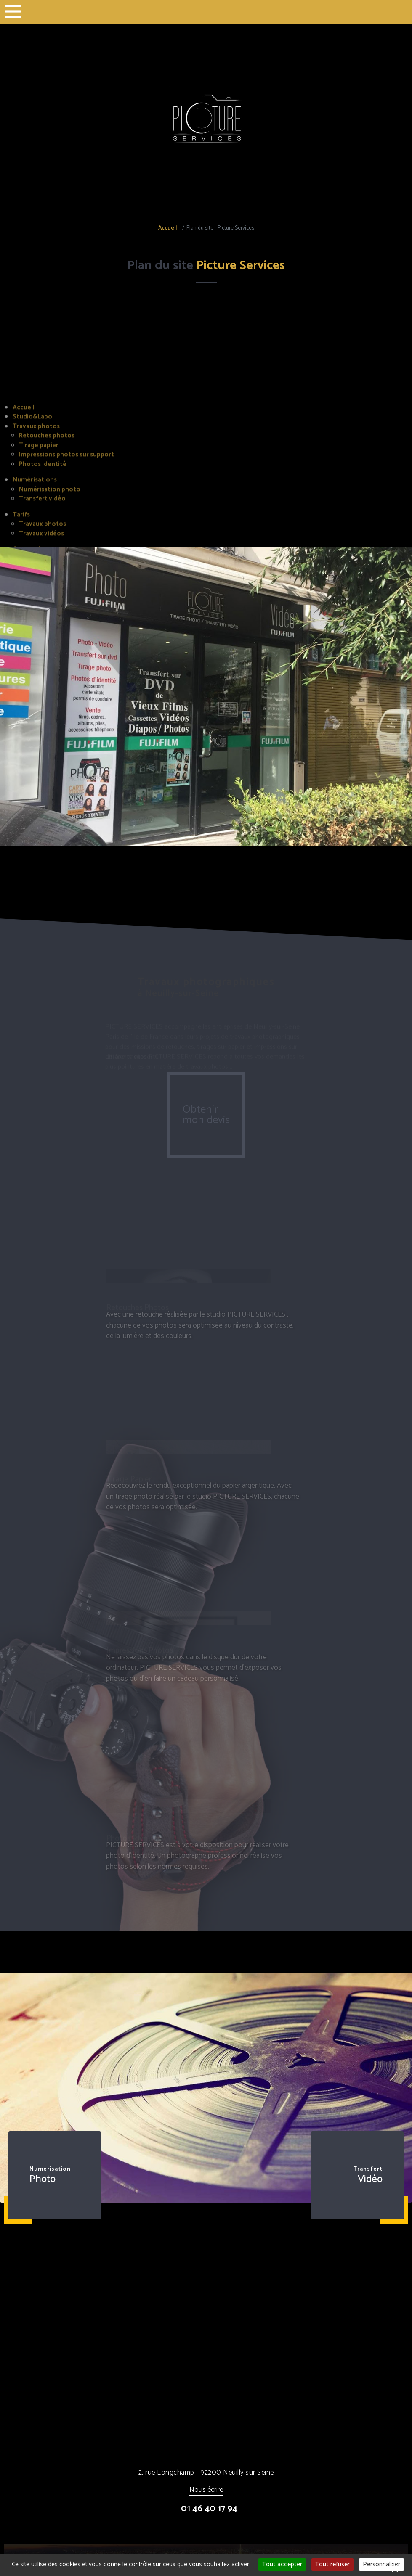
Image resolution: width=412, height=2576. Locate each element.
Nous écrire (206, 2490)
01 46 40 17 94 (209, 2508)
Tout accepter (282, 2564)
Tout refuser (332, 2564)
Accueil (167, 228)
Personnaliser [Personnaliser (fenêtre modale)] (381, 2564)
